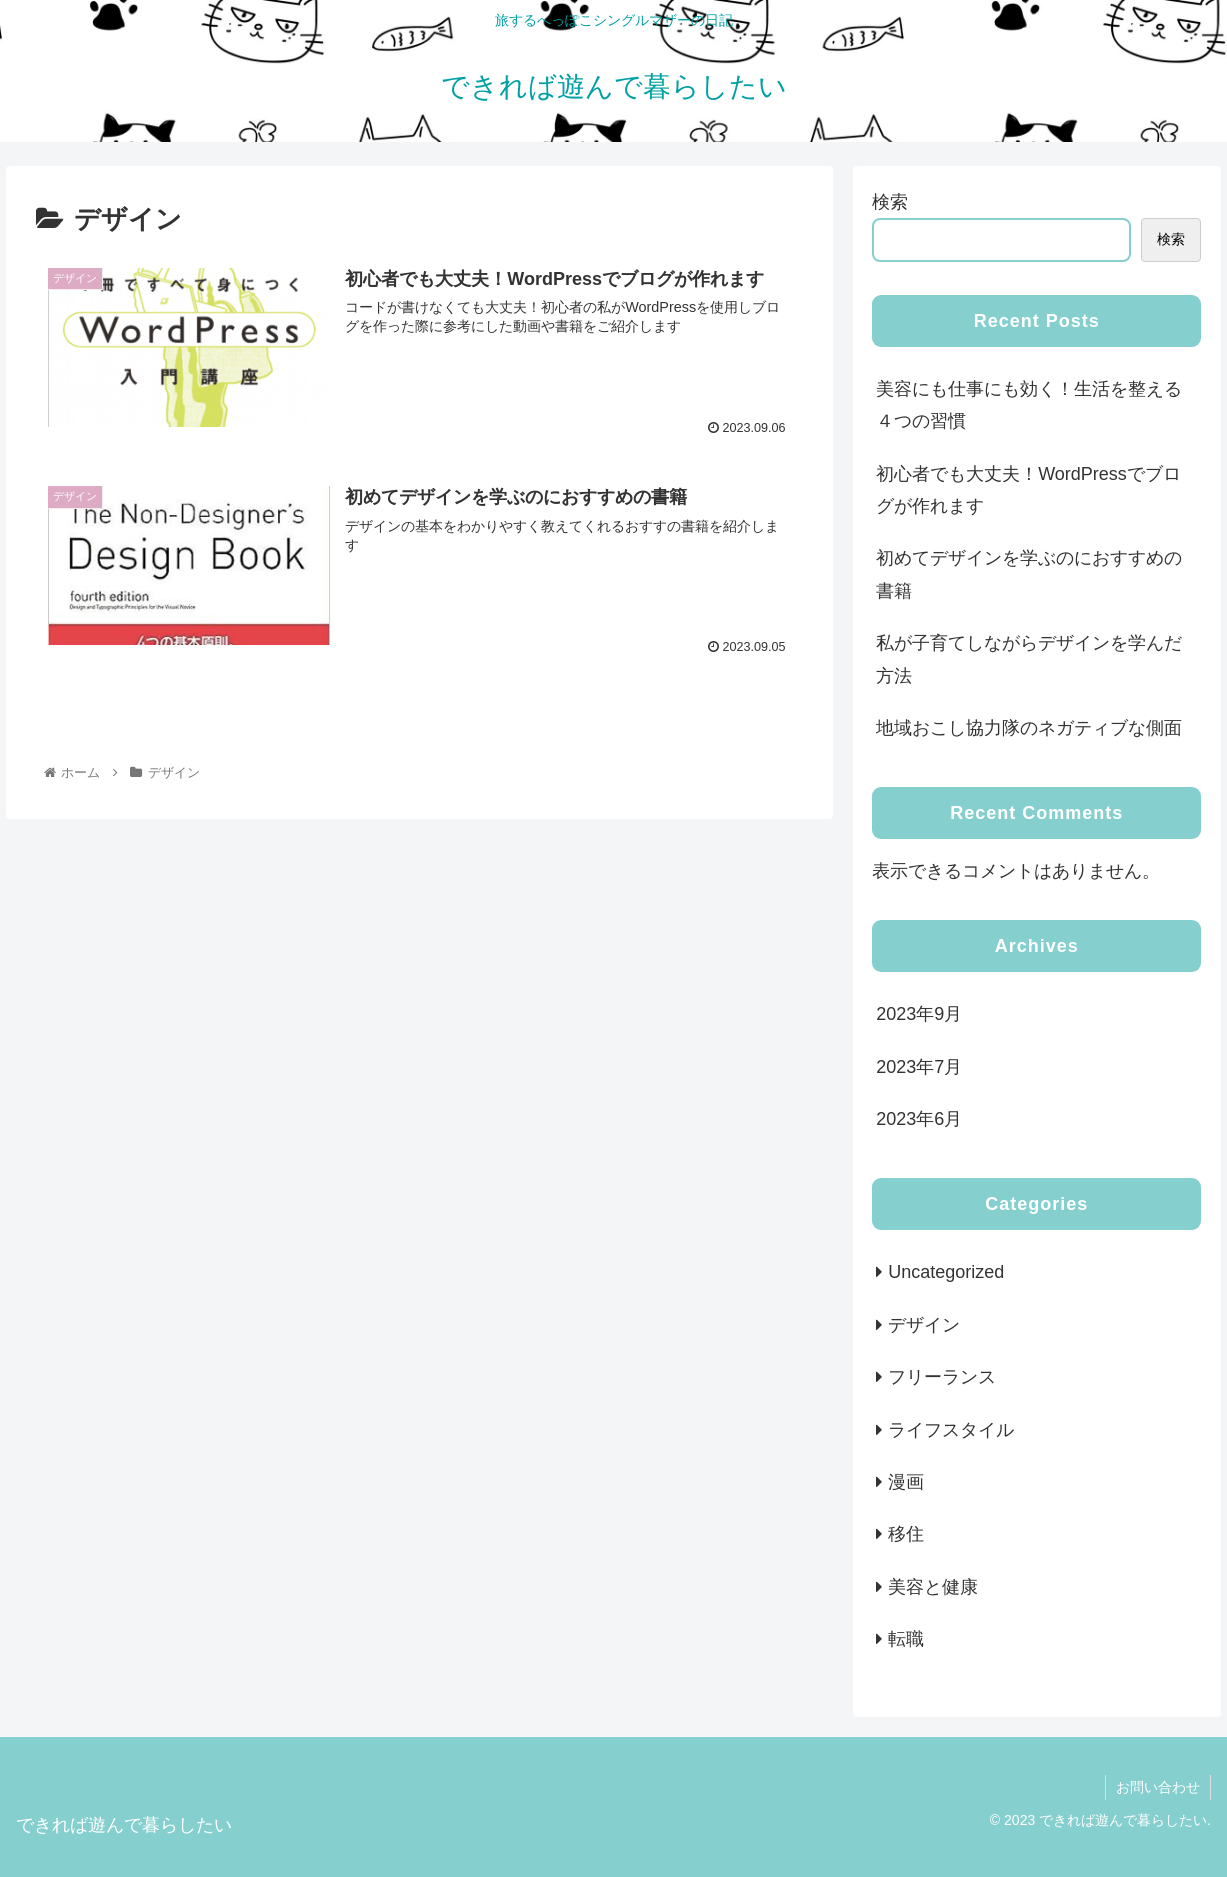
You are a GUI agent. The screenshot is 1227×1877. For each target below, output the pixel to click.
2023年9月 (919, 1014)
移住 (906, 1534)
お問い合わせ (1158, 1787)
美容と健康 (933, 1587)
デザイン (924, 1325)
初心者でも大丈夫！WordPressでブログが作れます (1028, 490)
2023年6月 (919, 1119)
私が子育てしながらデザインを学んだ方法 (1029, 659)
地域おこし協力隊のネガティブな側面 (1029, 728)
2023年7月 (919, 1067)
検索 (890, 202)
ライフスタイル (951, 1430)
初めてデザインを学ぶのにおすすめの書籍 (1029, 574)
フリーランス (942, 1377)
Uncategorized (946, 1272)
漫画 (906, 1482)
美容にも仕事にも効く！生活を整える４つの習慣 (1029, 405)
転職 (906, 1639)
